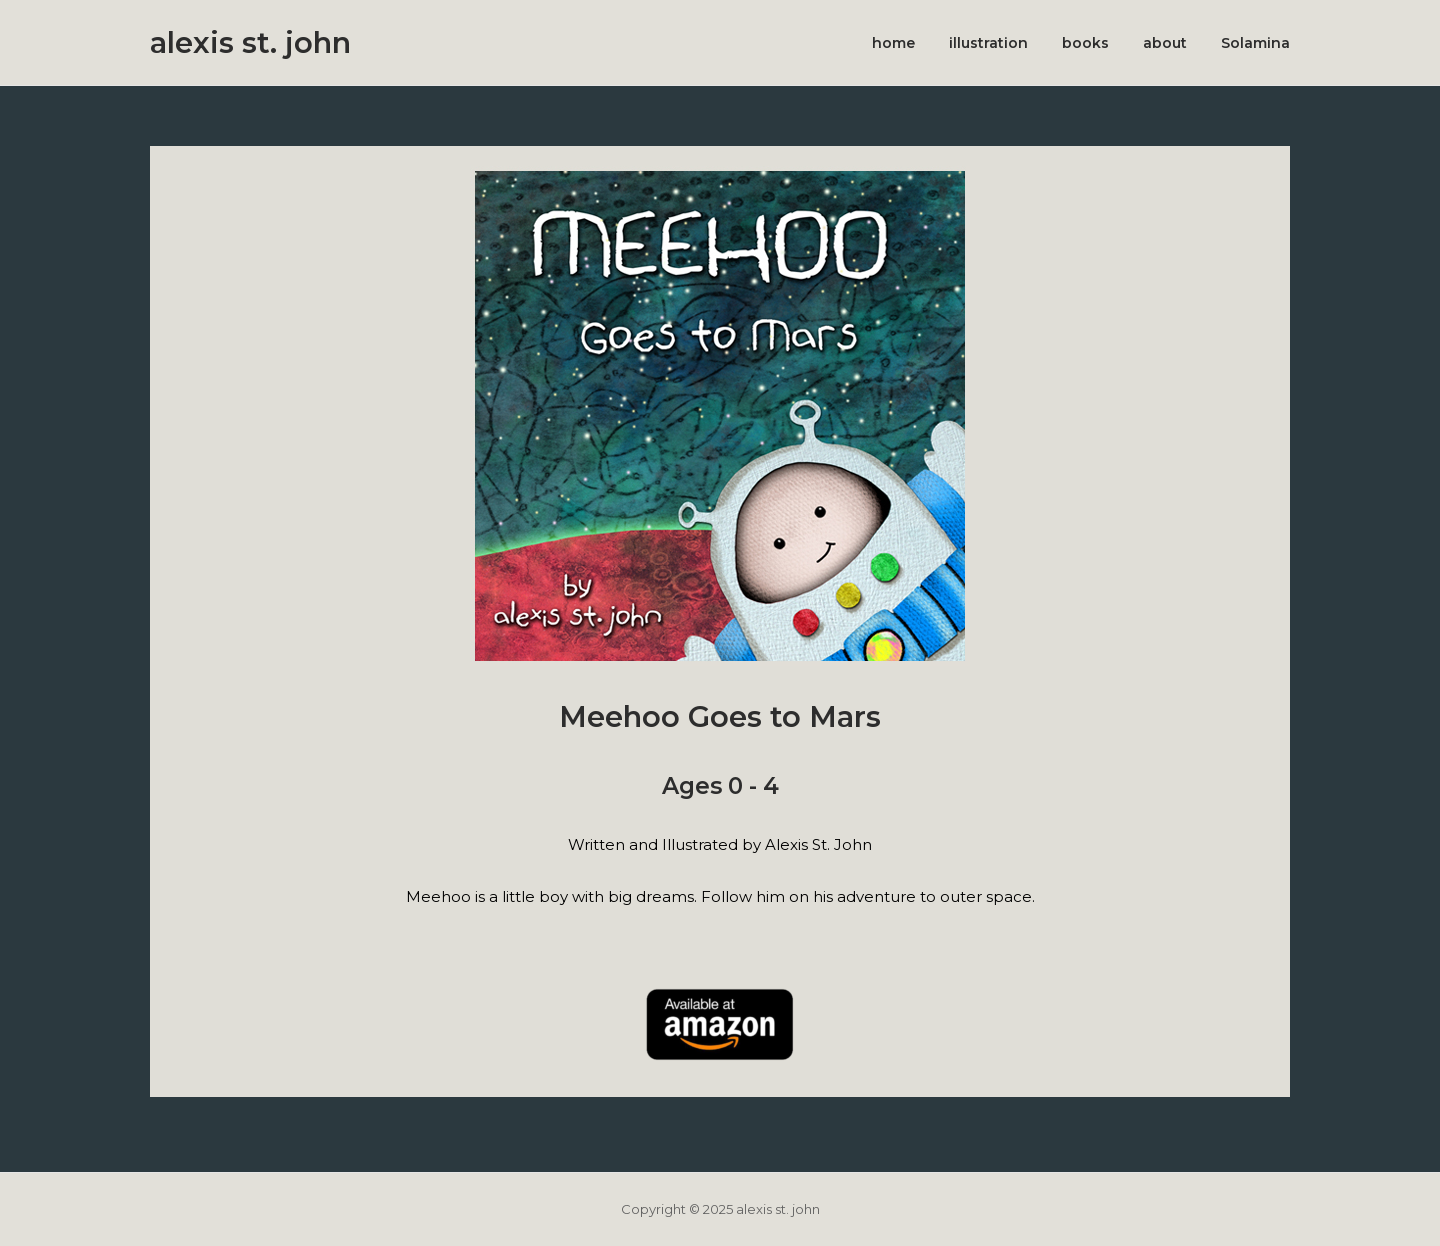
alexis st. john (250, 42)
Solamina (1255, 43)
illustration (988, 43)
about (1165, 43)
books (1085, 43)
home (893, 43)
